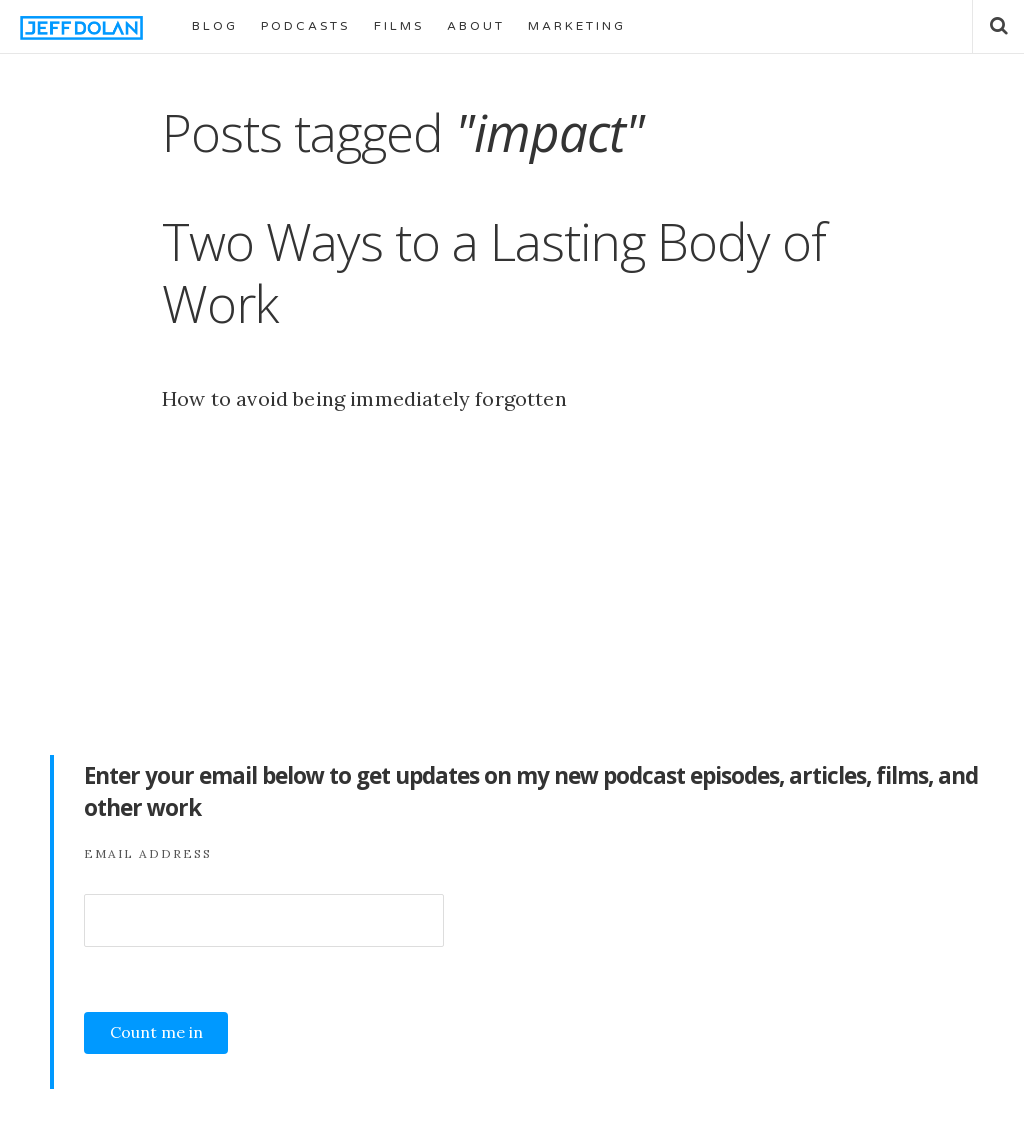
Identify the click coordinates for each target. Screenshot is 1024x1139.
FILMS (399, 26)
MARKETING (577, 26)
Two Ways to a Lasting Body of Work (494, 271)
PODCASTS (305, 26)
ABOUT (476, 26)
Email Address (148, 853)
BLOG (215, 26)
